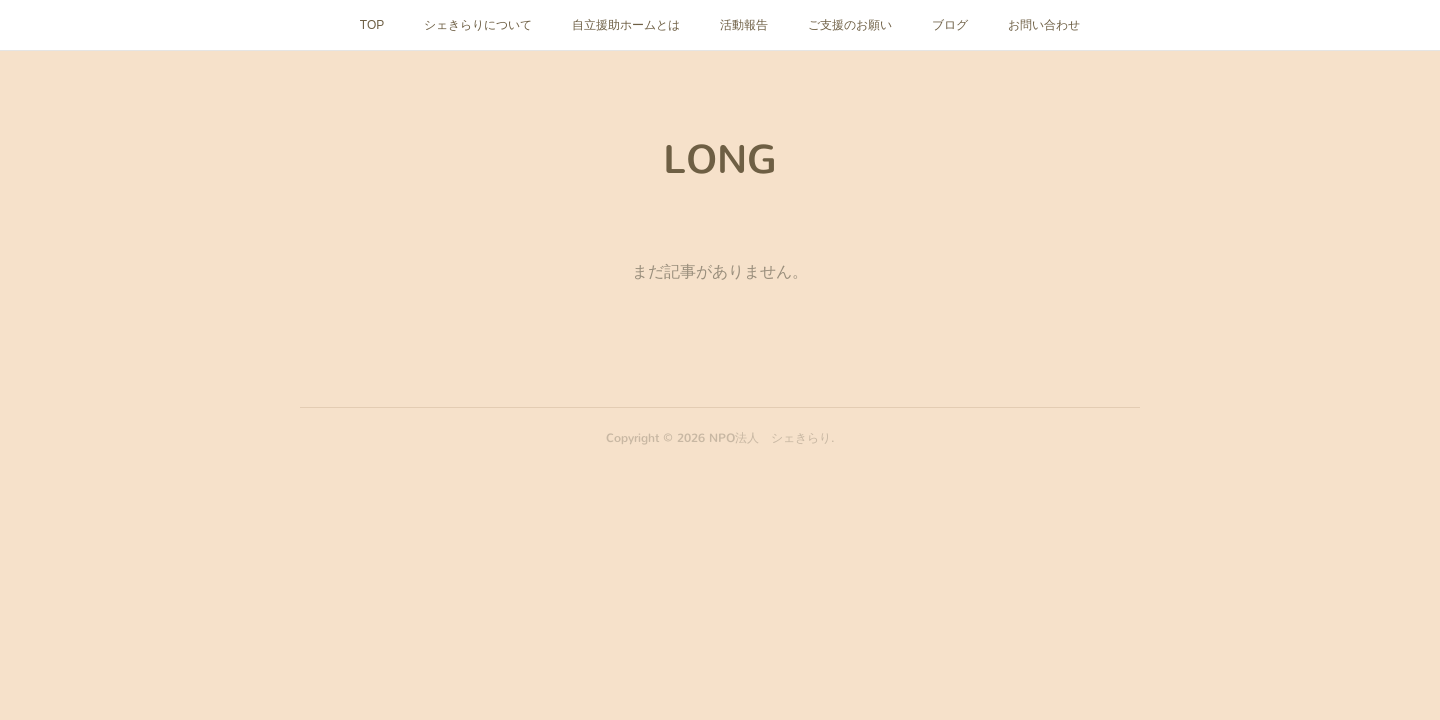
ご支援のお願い (850, 25)
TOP (372, 25)
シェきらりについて (478, 25)
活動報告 (744, 25)
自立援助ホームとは (626, 25)
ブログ (950, 25)
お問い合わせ (1044, 25)
